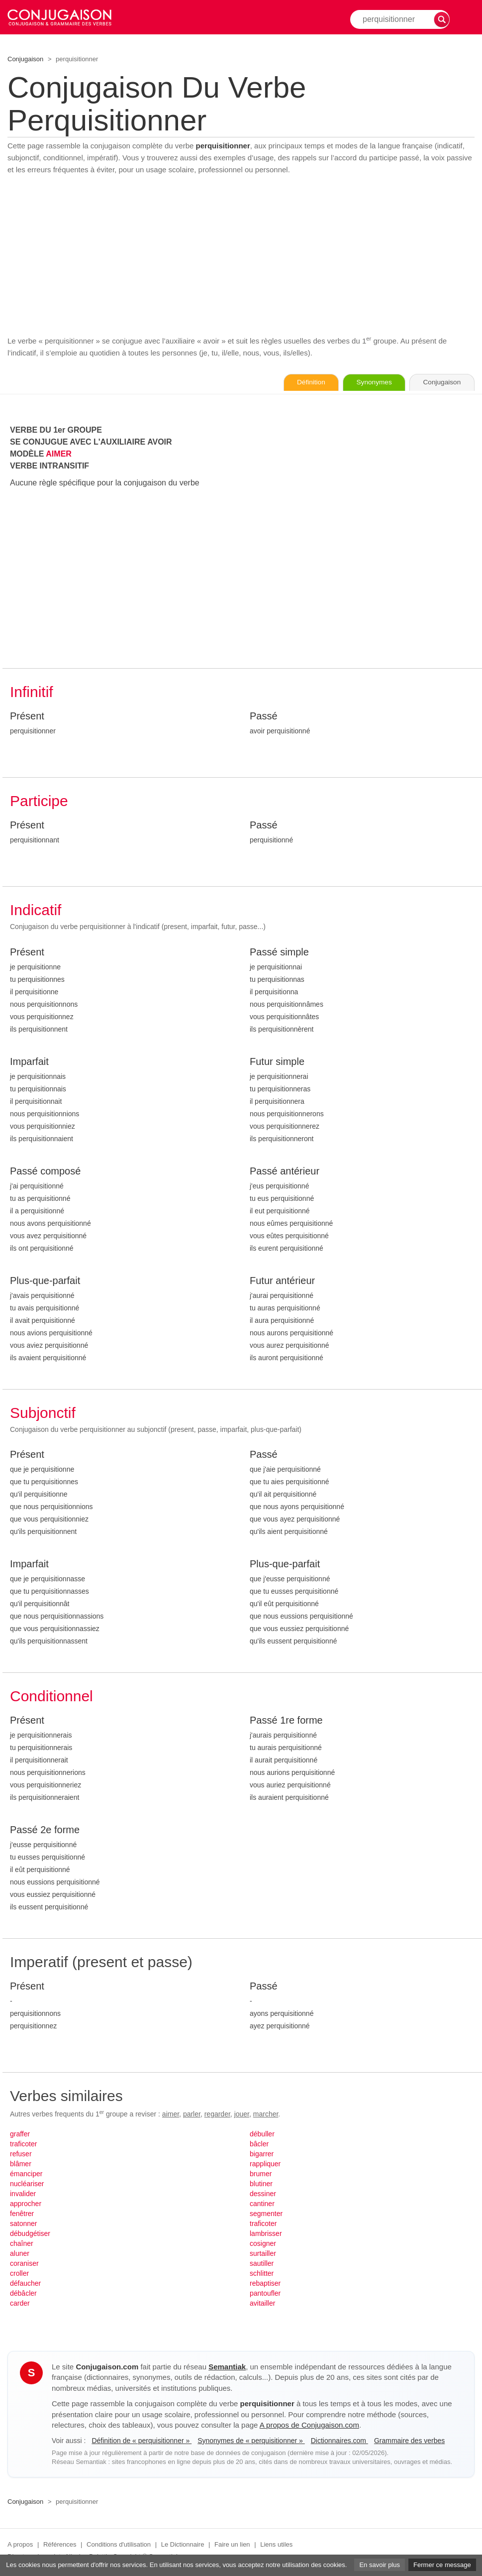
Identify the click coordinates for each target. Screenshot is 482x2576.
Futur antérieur (282, 1281)
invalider (23, 2194)
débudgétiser (30, 2234)
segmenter (266, 2214)
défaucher (25, 2284)
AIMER (59, 454)
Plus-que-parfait (45, 1281)
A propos (20, 2545)
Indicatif (35, 910)
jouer (241, 2114)
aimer (170, 2114)
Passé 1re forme (286, 1720)
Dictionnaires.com (339, 2441)
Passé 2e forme (45, 1830)
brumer (261, 2174)
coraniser (24, 2264)
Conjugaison (25, 59)
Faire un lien (232, 2545)
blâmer (20, 2164)
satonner (23, 2224)
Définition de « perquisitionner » (142, 2441)
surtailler (263, 2254)
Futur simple (277, 1061)
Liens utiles (276, 2545)
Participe (39, 801)
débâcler (23, 2294)
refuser (21, 2154)
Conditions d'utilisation (119, 2545)
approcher (25, 2204)
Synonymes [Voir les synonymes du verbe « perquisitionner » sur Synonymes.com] (367, 383)
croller (19, 2274)
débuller (262, 2134)
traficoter (23, 2144)
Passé (264, 716)
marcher (266, 2114)
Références (59, 2545)
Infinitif (31, 692)
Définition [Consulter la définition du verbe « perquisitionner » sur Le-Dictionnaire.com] (300, 383)
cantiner (262, 2204)
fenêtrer (22, 2214)
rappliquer (265, 2164)
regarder (217, 2114)
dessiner (263, 2194)
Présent (27, 716)
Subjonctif (43, 1413)
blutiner (261, 2184)
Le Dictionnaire (182, 2545)
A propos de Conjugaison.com (309, 2425)
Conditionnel (51, 1696)
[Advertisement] (241, 255)
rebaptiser (265, 2284)
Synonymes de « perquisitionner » (251, 2441)
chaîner (21, 2244)
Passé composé (45, 1171)
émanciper (26, 2174)
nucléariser (27, 2184)
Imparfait (29, 1061)
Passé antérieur (284, 1171)
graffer (20, 2134)
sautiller (262, 2264)
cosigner (263, 2244)
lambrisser (266, 2234)
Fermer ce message (442, 2565)
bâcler (259, 2144)
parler (191, 2114)
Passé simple (279, 952)
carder (20, 2304)
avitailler (262, 2304)
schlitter (262, 2274)
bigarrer (262, 2154)
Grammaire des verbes (409, 2441)
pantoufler (265, 2294)
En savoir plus (379, 2565)
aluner (19, 2254)
